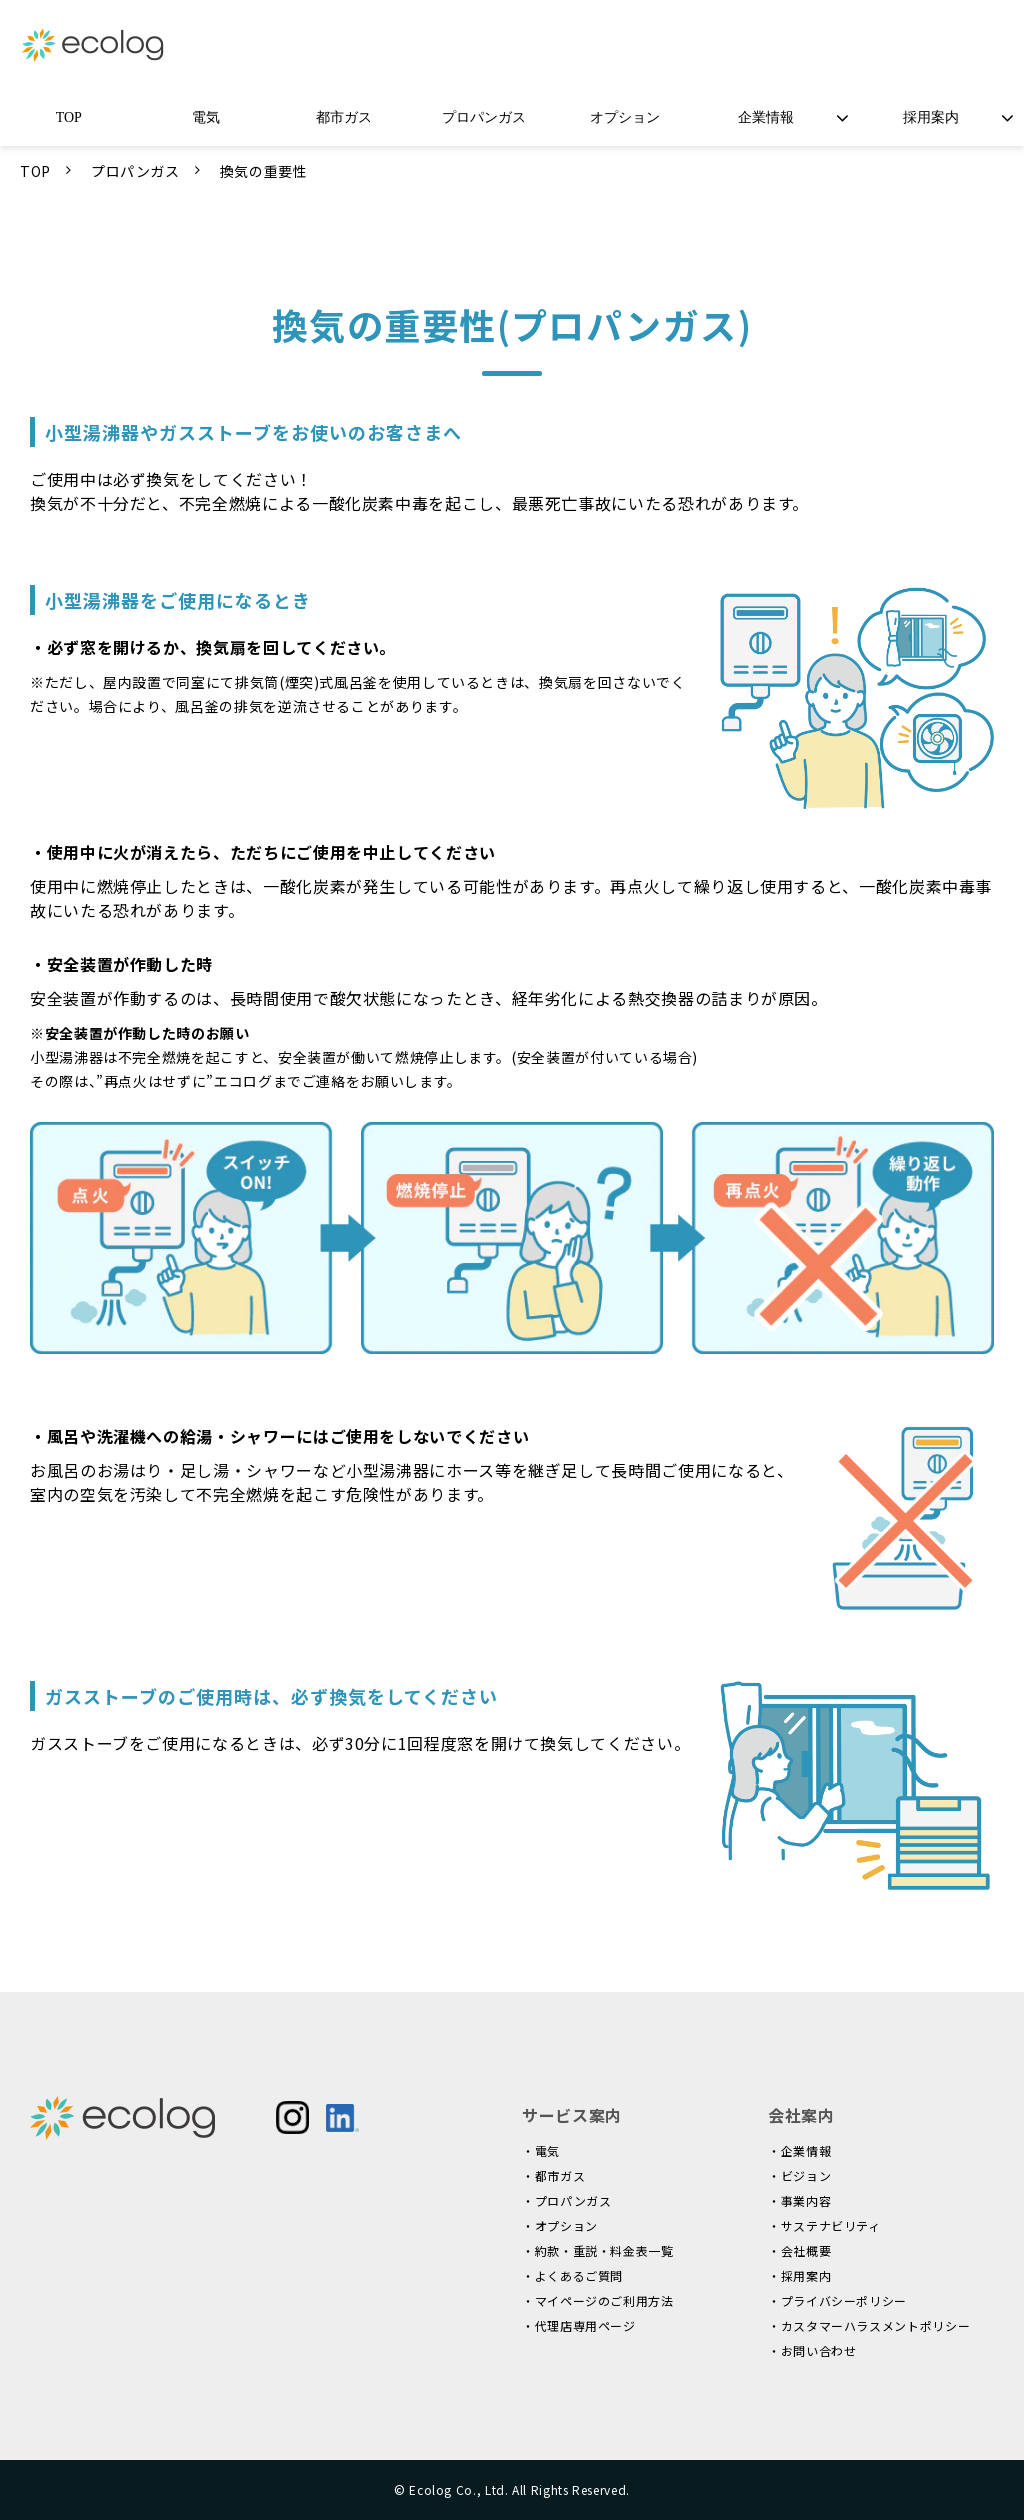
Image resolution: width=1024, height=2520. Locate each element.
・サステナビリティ (824, 2225)
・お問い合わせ (812, 2350)
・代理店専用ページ (579, 2325)
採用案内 (931, 117)
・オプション (560, 2225)
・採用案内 (799, 2275)
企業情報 (766, 117)
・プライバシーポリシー (837, 2300)
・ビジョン (799, 2175)
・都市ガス (553, 2175)
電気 (206, 117)
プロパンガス (484, 117)
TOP (69, 117)
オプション (625, 117)
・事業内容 (799, 2200)
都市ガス (344, 117)
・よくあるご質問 (572, 2275)
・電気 (541, 2150)
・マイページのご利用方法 (598, 2300)
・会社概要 (799, 2250)
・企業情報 (799, 2150)
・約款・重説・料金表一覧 (598, 2250)
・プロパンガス (566, 2200)
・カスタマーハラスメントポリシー (869, 2325)
